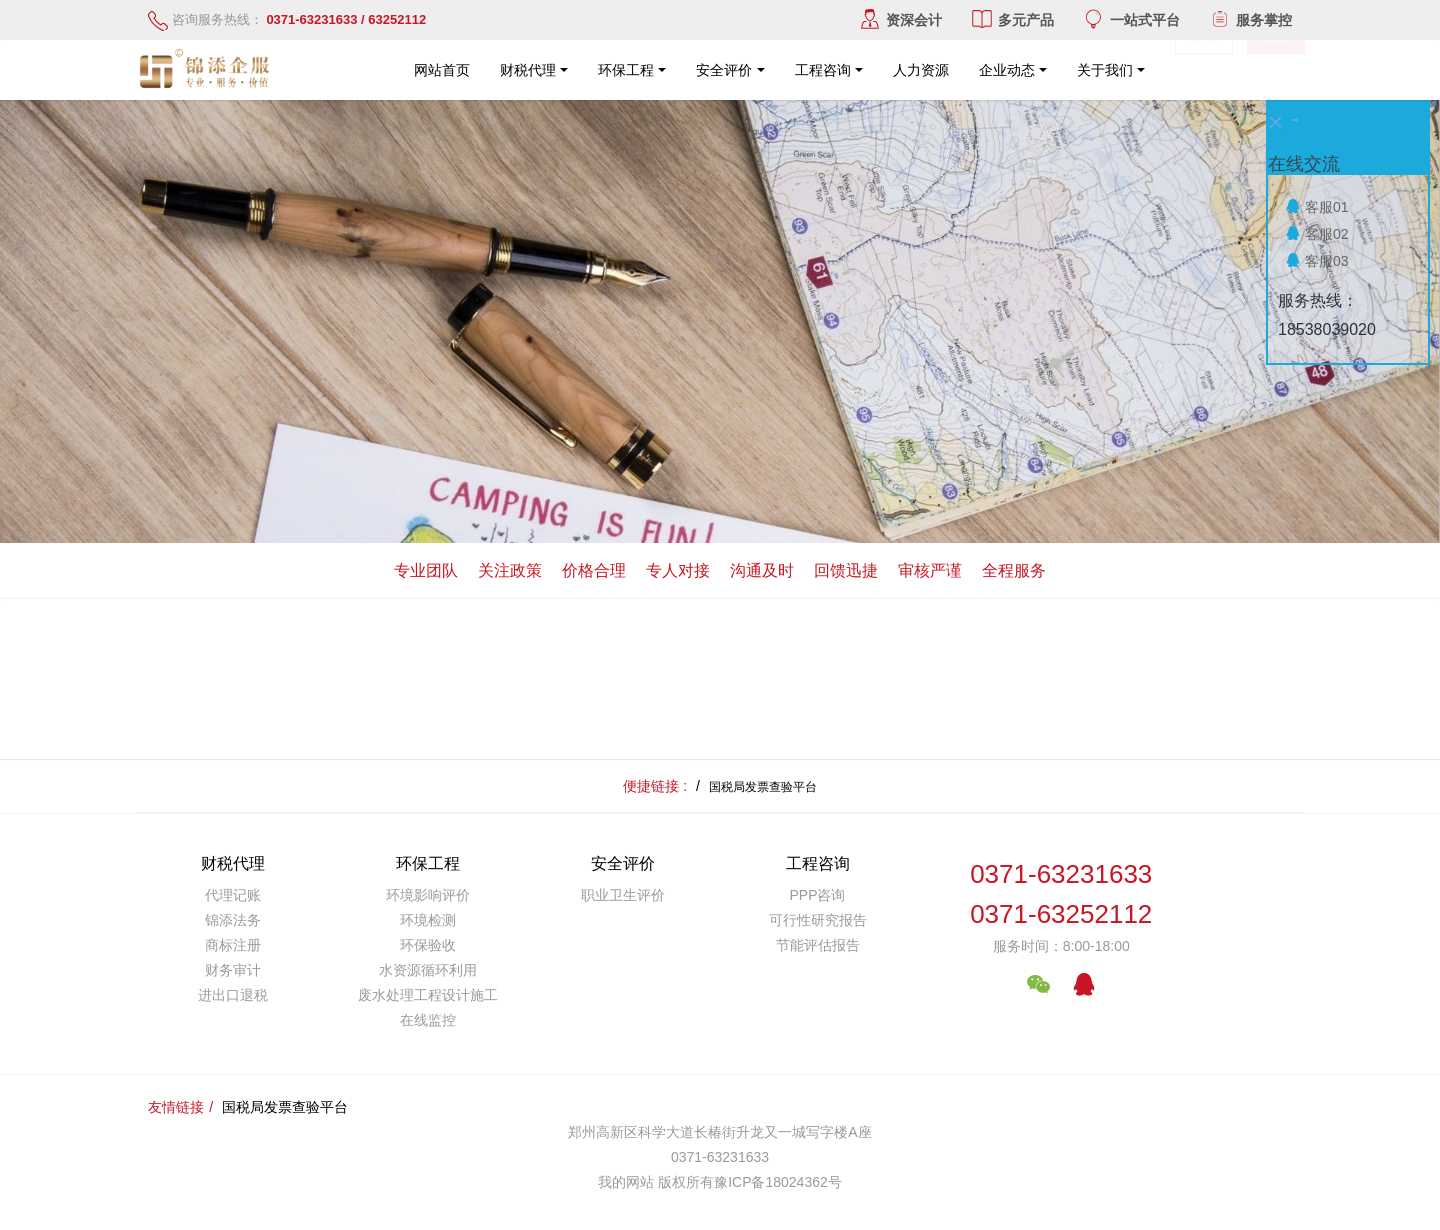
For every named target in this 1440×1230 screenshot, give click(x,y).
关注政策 (510, 570)
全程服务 (1014, 570)
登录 (1204, 70)
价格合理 (594, 570)
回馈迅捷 (846, 570)
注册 (1276, 70)
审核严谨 (930, 570)
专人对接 (678, 570)
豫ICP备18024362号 (778, 1182)
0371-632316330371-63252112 (1061, 894)
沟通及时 (762, 570)
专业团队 (426, 570)
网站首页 (442, 70)
